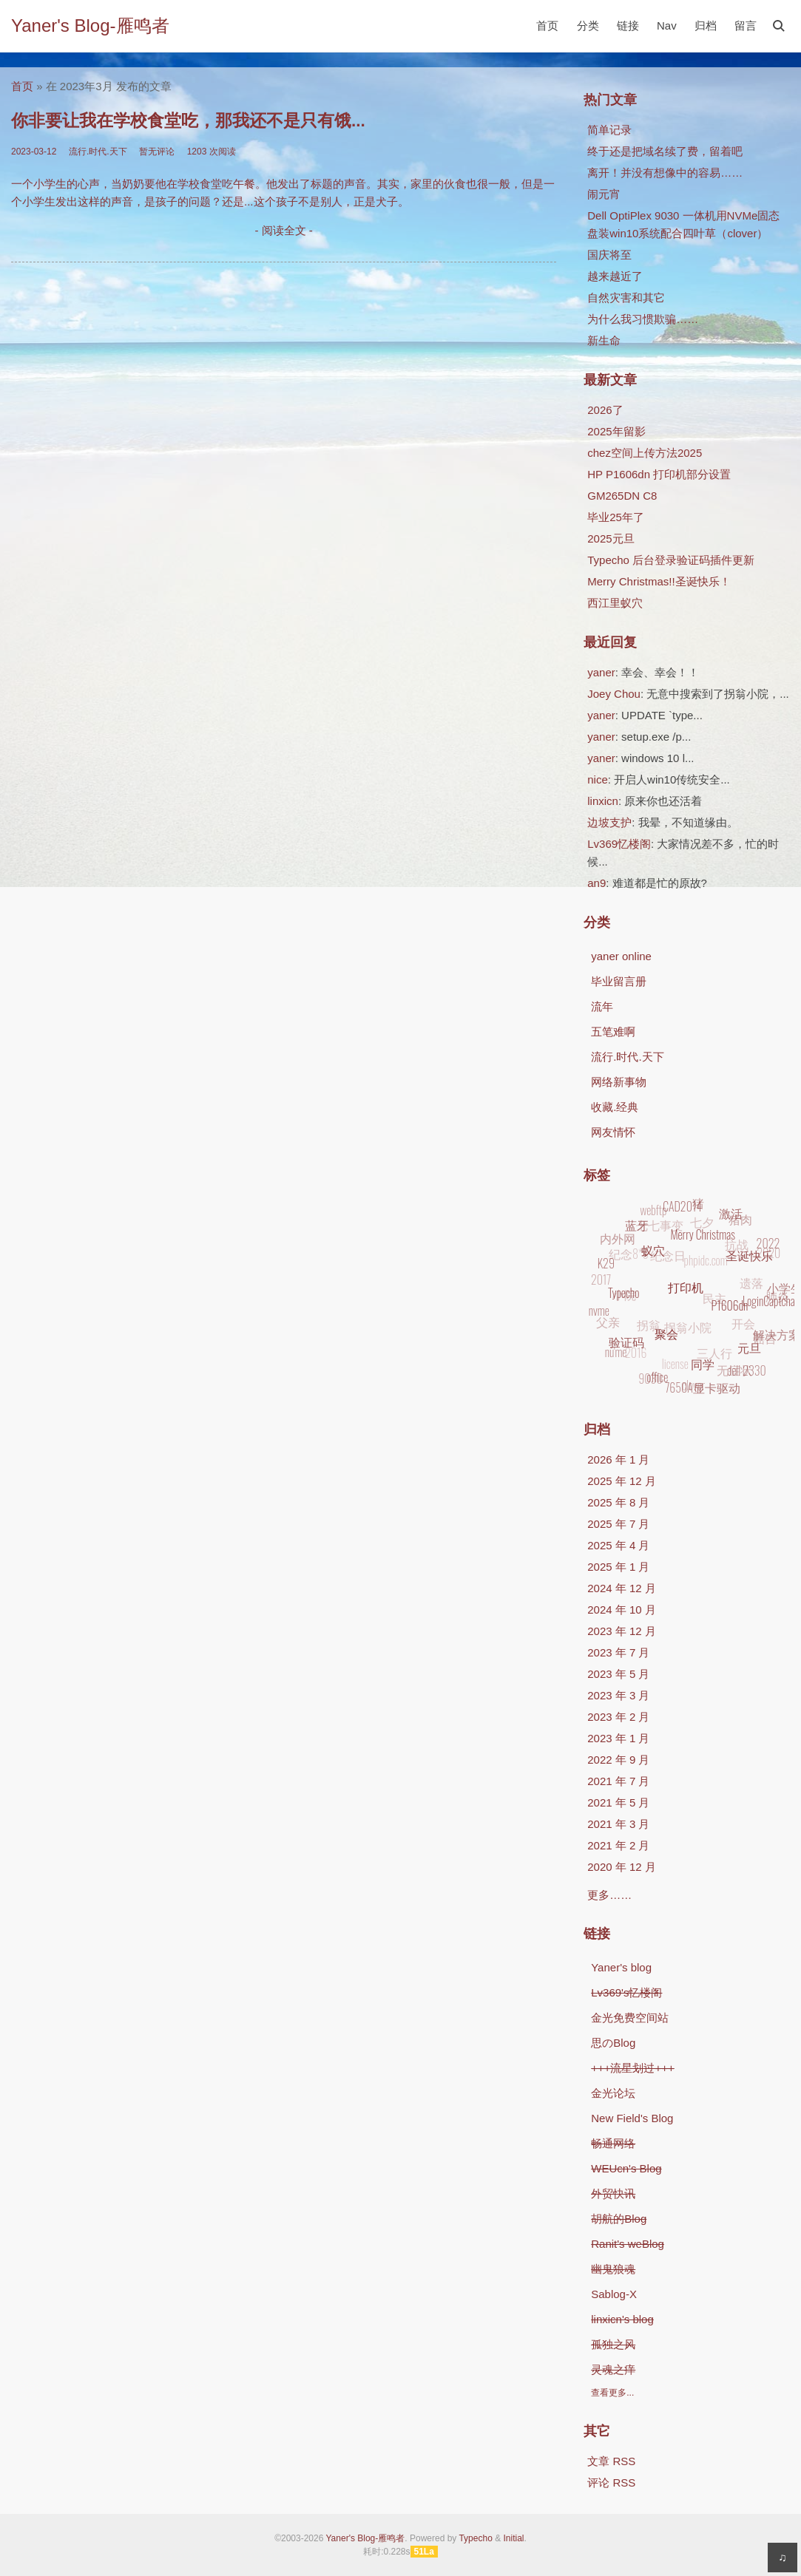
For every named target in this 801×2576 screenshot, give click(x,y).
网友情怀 (613, 1132)
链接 (628, 25)
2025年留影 (616, 431)
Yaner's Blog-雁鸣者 (90, 25)
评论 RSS (611, 2482)
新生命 (604, 340)
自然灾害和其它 (626, 297)
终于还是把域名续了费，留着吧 (665, 151)
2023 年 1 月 (618, 1738)
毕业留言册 (618, 981)
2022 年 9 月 (618, 1759)
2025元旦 (610, 538)
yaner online (621, 956)
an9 (596, 883)
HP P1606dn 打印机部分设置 (659, 474)
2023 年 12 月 (621, 1631)
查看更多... (612, 2393)
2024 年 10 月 (621, 1609)
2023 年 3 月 (618, 1695)
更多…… (609, 1895)
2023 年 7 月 (618, 1652)
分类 (588, 25)
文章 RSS (611, 2461)
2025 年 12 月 (621, 1481)
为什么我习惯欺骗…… (642, 319)
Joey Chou (614, 693)
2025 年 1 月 (618, 1566)
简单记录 (609, 129)
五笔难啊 (613, 1031)
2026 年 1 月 (618, 1459)
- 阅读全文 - (283, 230)
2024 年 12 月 (621, 1588)
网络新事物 (618, 1081)
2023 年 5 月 (618, 1674)
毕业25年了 (615, 517)
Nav (667, 25)
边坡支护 (609, 822)
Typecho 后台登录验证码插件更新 (670, 560)
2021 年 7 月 (618, 1781)
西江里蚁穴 (615, 603)
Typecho (475, 2538)
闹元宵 (604, 194)
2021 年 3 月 (618, 1824)
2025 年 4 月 (618, 1545)
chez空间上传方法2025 (644, 452)
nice (597, 779)
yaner (601, 672)
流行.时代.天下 (627, 1056)
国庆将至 (609, 254)
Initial (513, 2538)
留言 (745, 25)
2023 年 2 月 (618, 1716)
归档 (705, 25)
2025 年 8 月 (618, 1502)
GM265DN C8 (622, 495)
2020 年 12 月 (621, 1866)
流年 (602, 1006)
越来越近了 (615, 276)
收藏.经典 (614, 1107)
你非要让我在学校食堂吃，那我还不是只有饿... (188, 121)
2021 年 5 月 (618, 1802)
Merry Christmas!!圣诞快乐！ (658, 581)
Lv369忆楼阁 (619, 843)
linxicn (602, 801)
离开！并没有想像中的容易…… (665, 172)
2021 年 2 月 (618, 1845)
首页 (547, 25)
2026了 (605, 410)
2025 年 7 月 (618, 1524)
